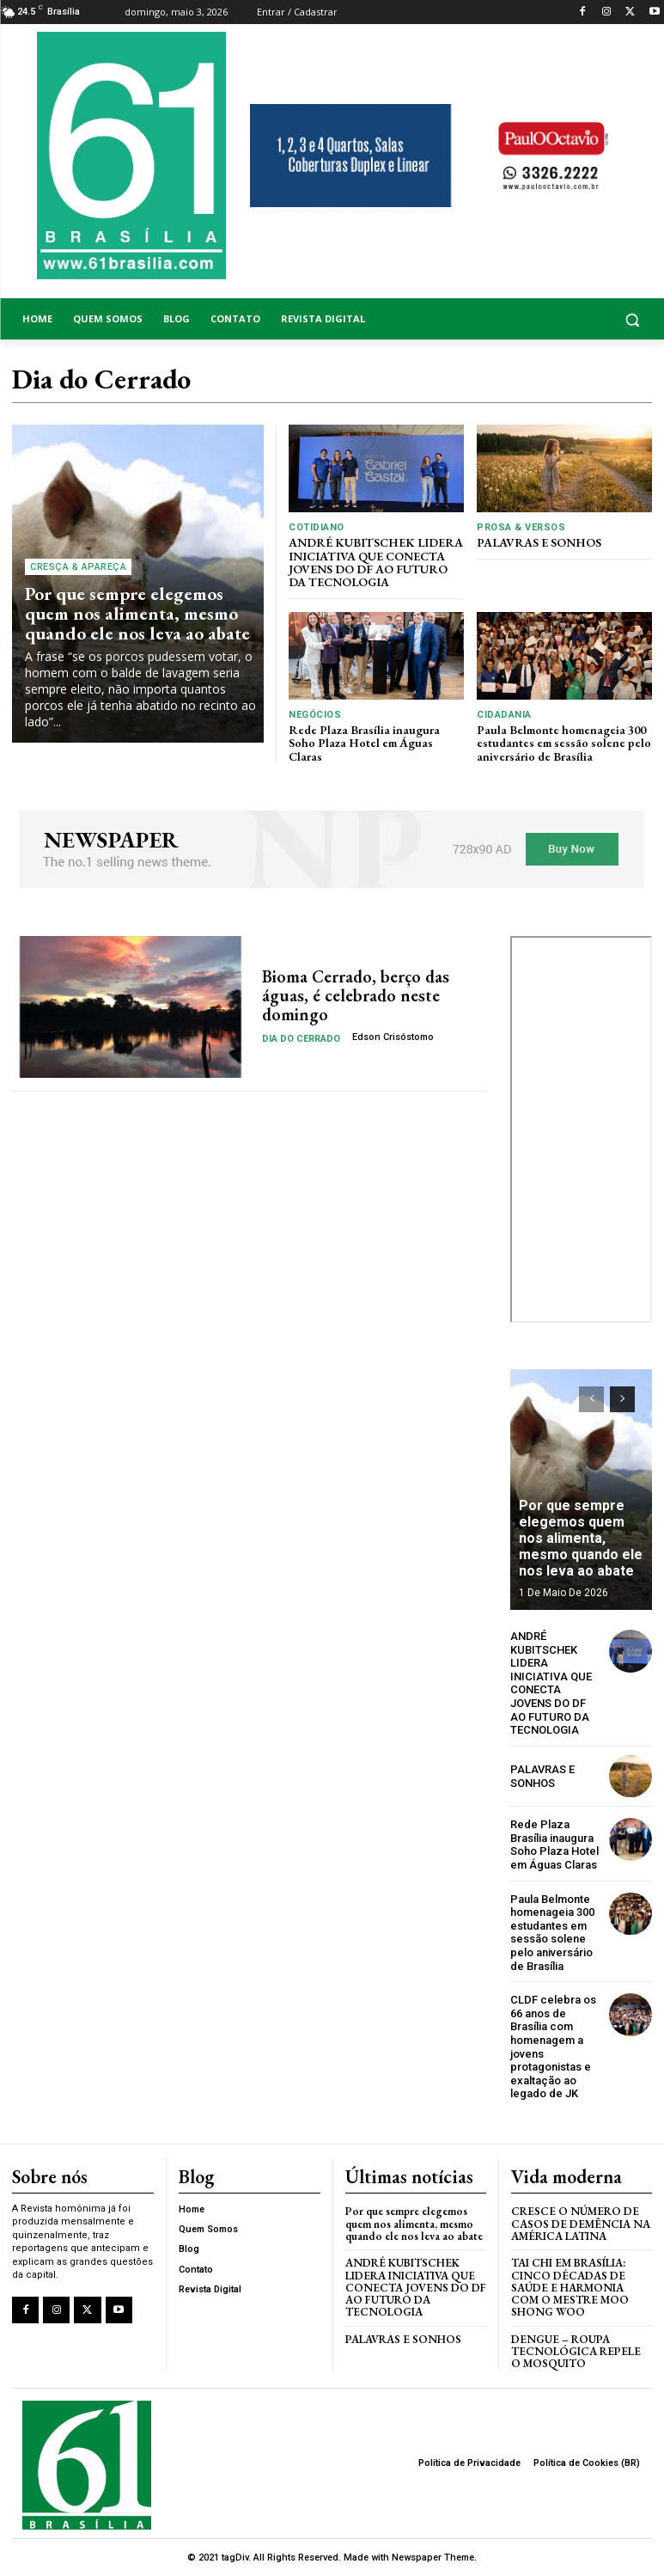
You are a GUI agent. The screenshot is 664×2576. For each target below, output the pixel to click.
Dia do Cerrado (301, 1038)
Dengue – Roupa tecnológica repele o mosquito (576, 2351)
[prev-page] (591, 1399)
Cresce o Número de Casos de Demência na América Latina (580, 2223)
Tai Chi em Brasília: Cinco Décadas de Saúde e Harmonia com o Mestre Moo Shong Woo (570, 2287)
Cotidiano (316, 527)
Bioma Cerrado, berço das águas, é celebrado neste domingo (355, 995)
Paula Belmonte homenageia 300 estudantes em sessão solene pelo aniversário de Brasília (564, 743)
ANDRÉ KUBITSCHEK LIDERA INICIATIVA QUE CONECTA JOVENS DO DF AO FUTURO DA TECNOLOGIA (376, 562)
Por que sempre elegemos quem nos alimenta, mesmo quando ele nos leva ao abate (137, 613)
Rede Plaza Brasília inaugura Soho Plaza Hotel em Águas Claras (364, 743)
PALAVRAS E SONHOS (539, 542)
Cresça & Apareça (78, 566)
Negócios (315, 714)
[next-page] (622, 1399)
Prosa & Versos (521, 527)
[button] (581, 319)
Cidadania (504, 714)
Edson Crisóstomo (393, 1037)
